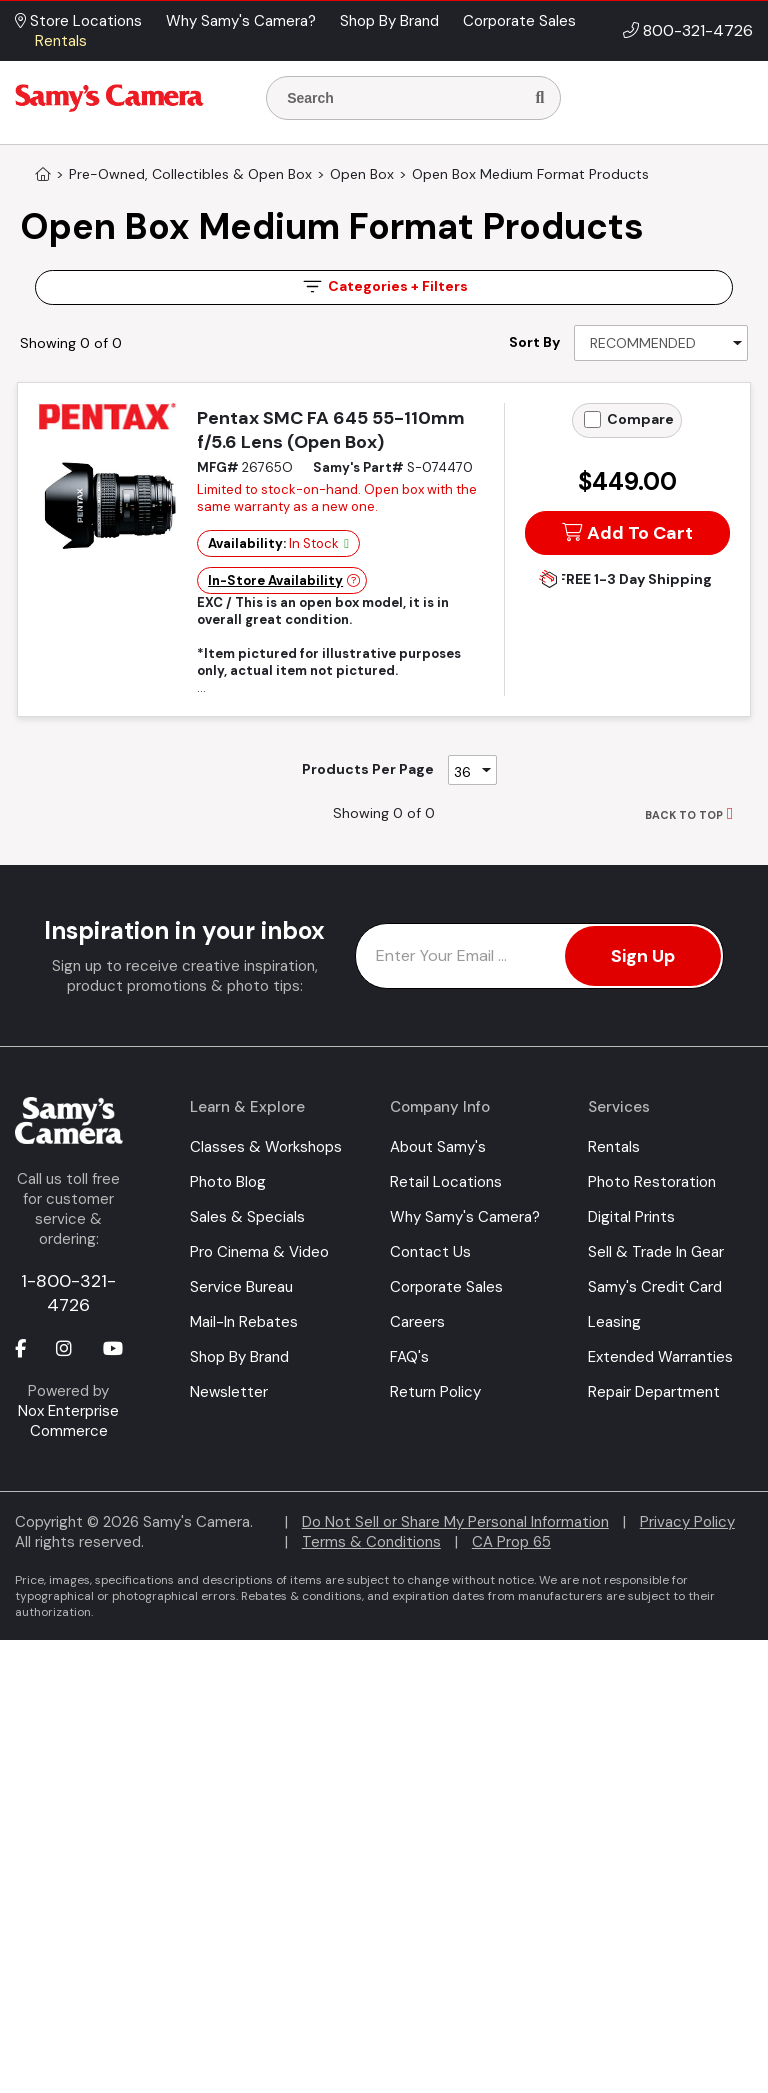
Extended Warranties (660, 1357)
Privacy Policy (687, 1522)
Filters (384, 286)
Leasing (614, 1322)
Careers (417, 1322)
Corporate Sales (446, 1287)
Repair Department (654, 1392)
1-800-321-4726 (68, 1293)
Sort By (534, 342)
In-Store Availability (275, 580)
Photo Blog (228, 1182)
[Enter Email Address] (539, 956)
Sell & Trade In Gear (656, 1252)
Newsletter (229, 1392)
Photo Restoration (652, 1182)
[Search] (539, 98)
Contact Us (430, 1252)
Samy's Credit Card (655, 1287)
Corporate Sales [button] (519, 21)
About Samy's (438, 1147)
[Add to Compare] (592, 419)
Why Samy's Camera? (465, 1217)
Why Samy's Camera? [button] (241, 21)
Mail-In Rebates (244, 1322)
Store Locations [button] (78, 21)
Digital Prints (631, 1217)
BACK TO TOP (684, 815)
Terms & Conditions (371, 1542)
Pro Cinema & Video (259, 1252)
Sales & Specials (247, 1217)
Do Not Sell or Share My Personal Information (455, 1522)
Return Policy (435, 1392)
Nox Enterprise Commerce (68, 1421)
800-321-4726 (698, 30)
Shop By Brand (239, 1357)
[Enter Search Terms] (403, 98)
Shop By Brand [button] (389, 21)
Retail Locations (446, 1182)
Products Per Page (368, 769)
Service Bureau (241, 1287)
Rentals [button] (61, 41)
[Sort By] (661, 343)
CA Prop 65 (511, 1542)
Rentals (614, 1147)
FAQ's (409, 1357)
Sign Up (643, 956)
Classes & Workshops (266, 1147)
